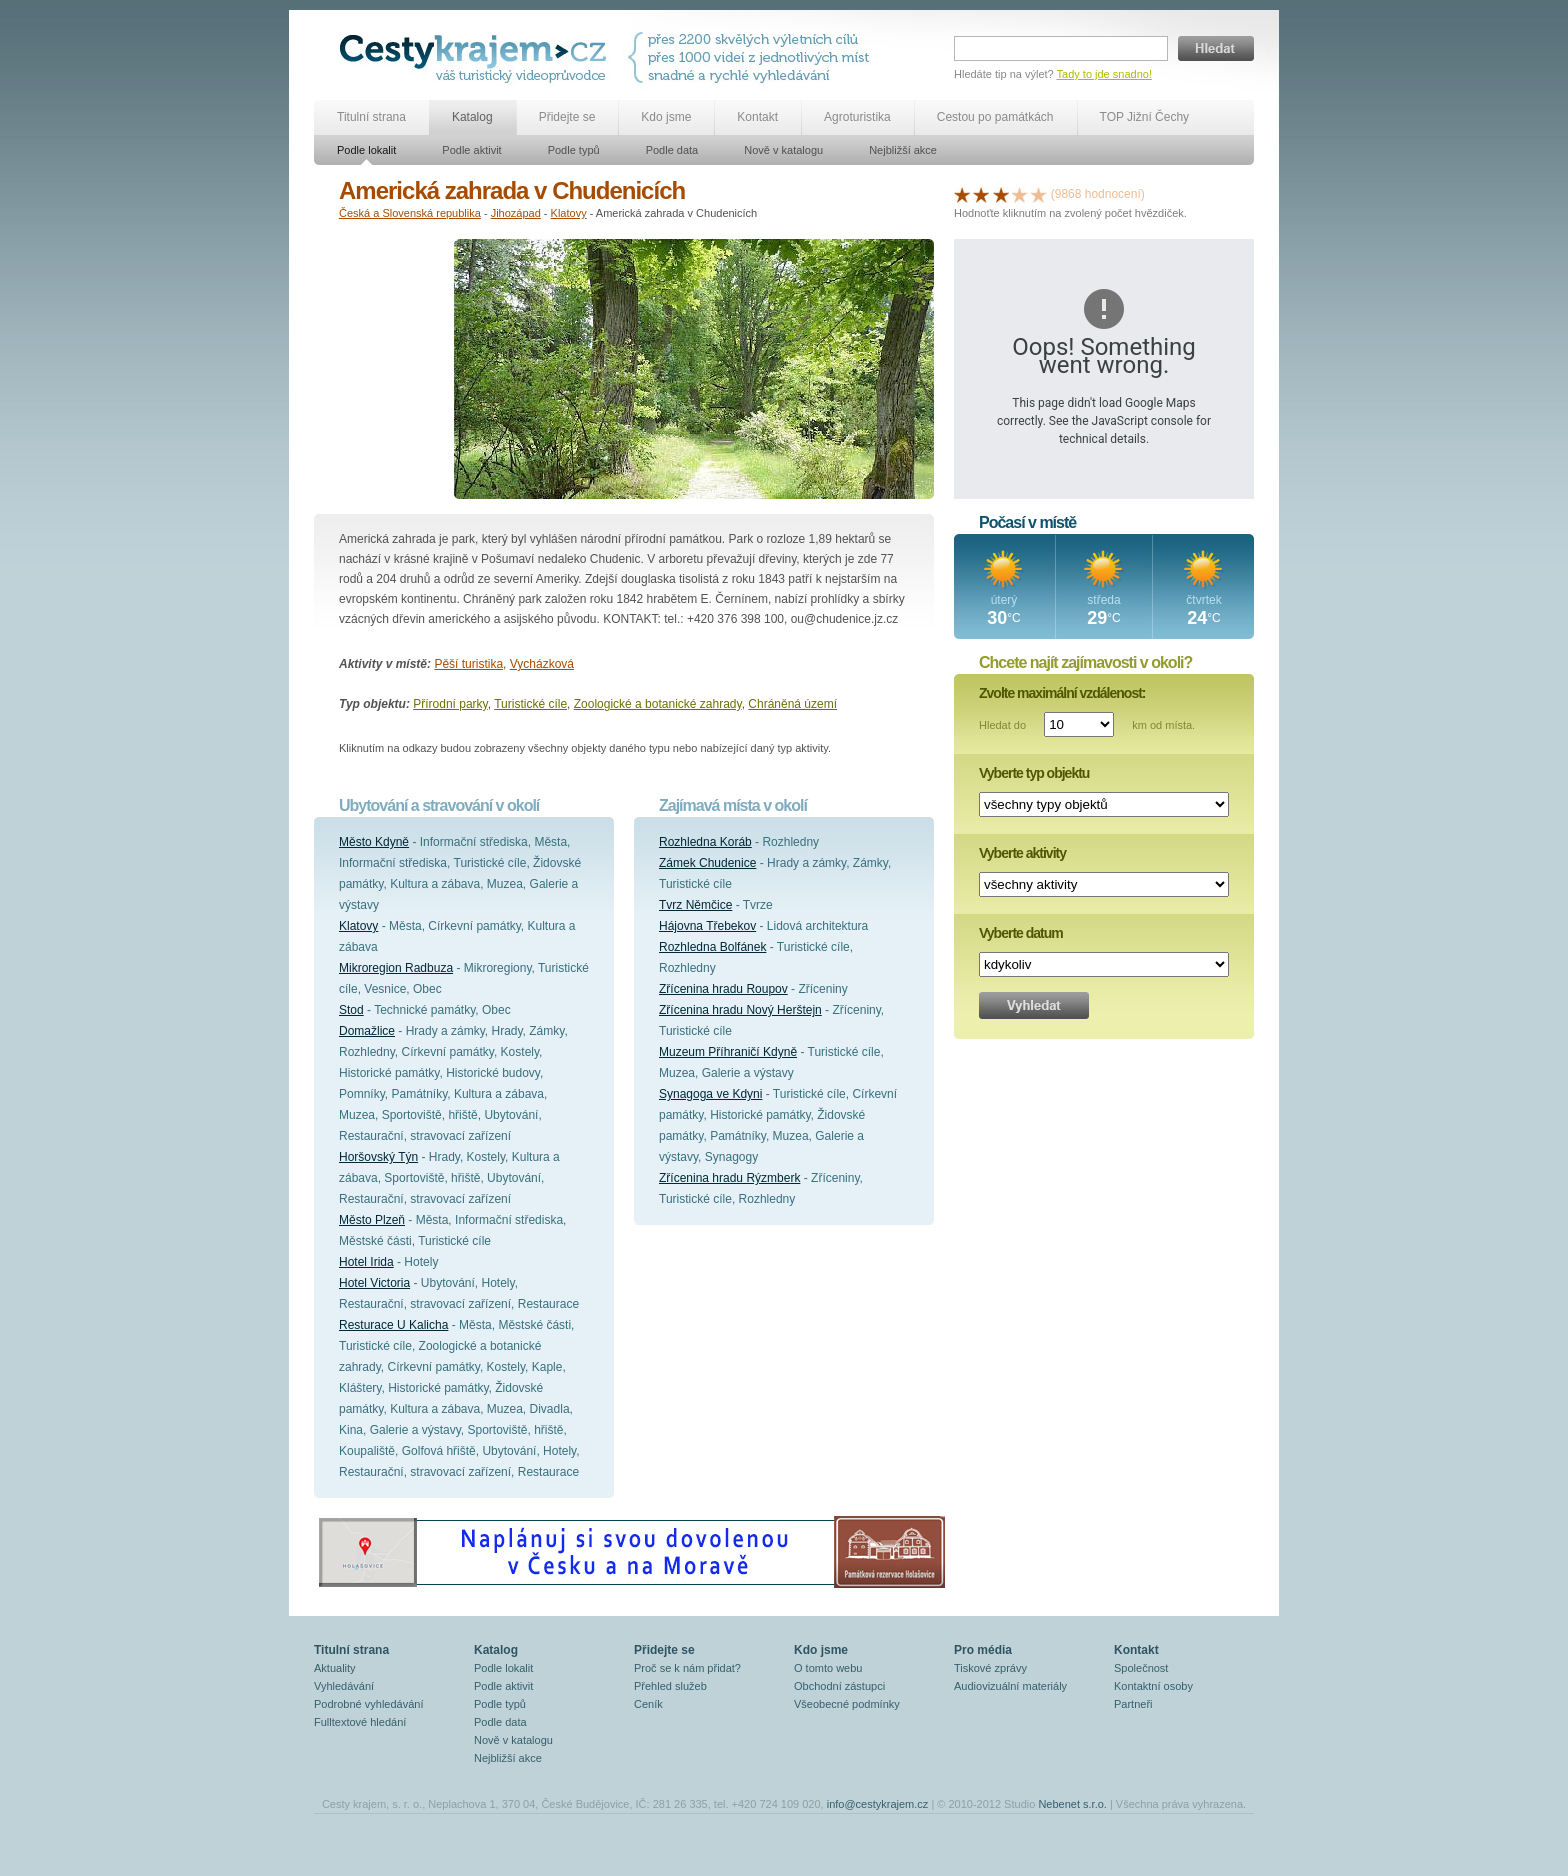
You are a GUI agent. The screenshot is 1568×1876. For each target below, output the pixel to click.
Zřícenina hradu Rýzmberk (729, 1178)
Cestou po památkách (995, 117)
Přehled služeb (670, 1686)
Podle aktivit (471, 150)
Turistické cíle (530, 704)
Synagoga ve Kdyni (710, 1094)
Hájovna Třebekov (707, 926)
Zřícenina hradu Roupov (723, 989)
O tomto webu (828, 1668)
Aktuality (335, 1668)
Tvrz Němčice (695, 905)
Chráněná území (792, 704)
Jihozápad (516, 213)
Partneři (1133, 1704)
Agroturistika (857, 117)
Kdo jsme (666, 117)
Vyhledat (1034, 1005)
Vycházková (542, 664)
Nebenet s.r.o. (1072, 1804)
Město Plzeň (372, 1220)
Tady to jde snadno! (1104, 74)
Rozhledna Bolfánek (712, 947)
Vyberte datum (1021, 933)
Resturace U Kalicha (393, 1325)
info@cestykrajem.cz (878, 1804)
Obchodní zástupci (839, 1686)
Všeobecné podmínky (847, 1704)
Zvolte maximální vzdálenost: (1062, 693)
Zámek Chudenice (707, 863)
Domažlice (367, 1031)
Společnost (1141, 1668)
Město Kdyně (374, 842)
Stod (351, 1010)
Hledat (1216, 48)
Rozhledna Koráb (705, 842)
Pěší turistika (468, 664)
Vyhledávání (344, 1686)
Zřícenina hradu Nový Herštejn (740, 1010)
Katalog (472, 117)
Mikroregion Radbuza (396, 968)
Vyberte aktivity (1022, 853)
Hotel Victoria (374, 1283)
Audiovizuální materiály (1010, 1686)
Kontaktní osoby (1153, 1686)
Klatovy (569, 213)
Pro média (983, 1650)
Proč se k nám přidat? (687, 1668)
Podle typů (574, 150)
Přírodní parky (450, 704)
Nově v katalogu (783, 150)
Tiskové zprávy (990, 1668)
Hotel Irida (366, 1262)
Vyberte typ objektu (1034, 773)
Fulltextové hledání (360, 1722)
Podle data (672, 150)
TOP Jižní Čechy (1145, 117)
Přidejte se (567, 117)
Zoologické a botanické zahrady (658, 704)
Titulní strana (371, 117)
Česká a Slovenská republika (410, 213)
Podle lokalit (366, 150)
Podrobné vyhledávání (368, 1704)
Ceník (648, 1704)
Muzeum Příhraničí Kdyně (728, 1052)
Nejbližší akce (903, 150)
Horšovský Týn (378, 1157)
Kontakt (757, 117)
